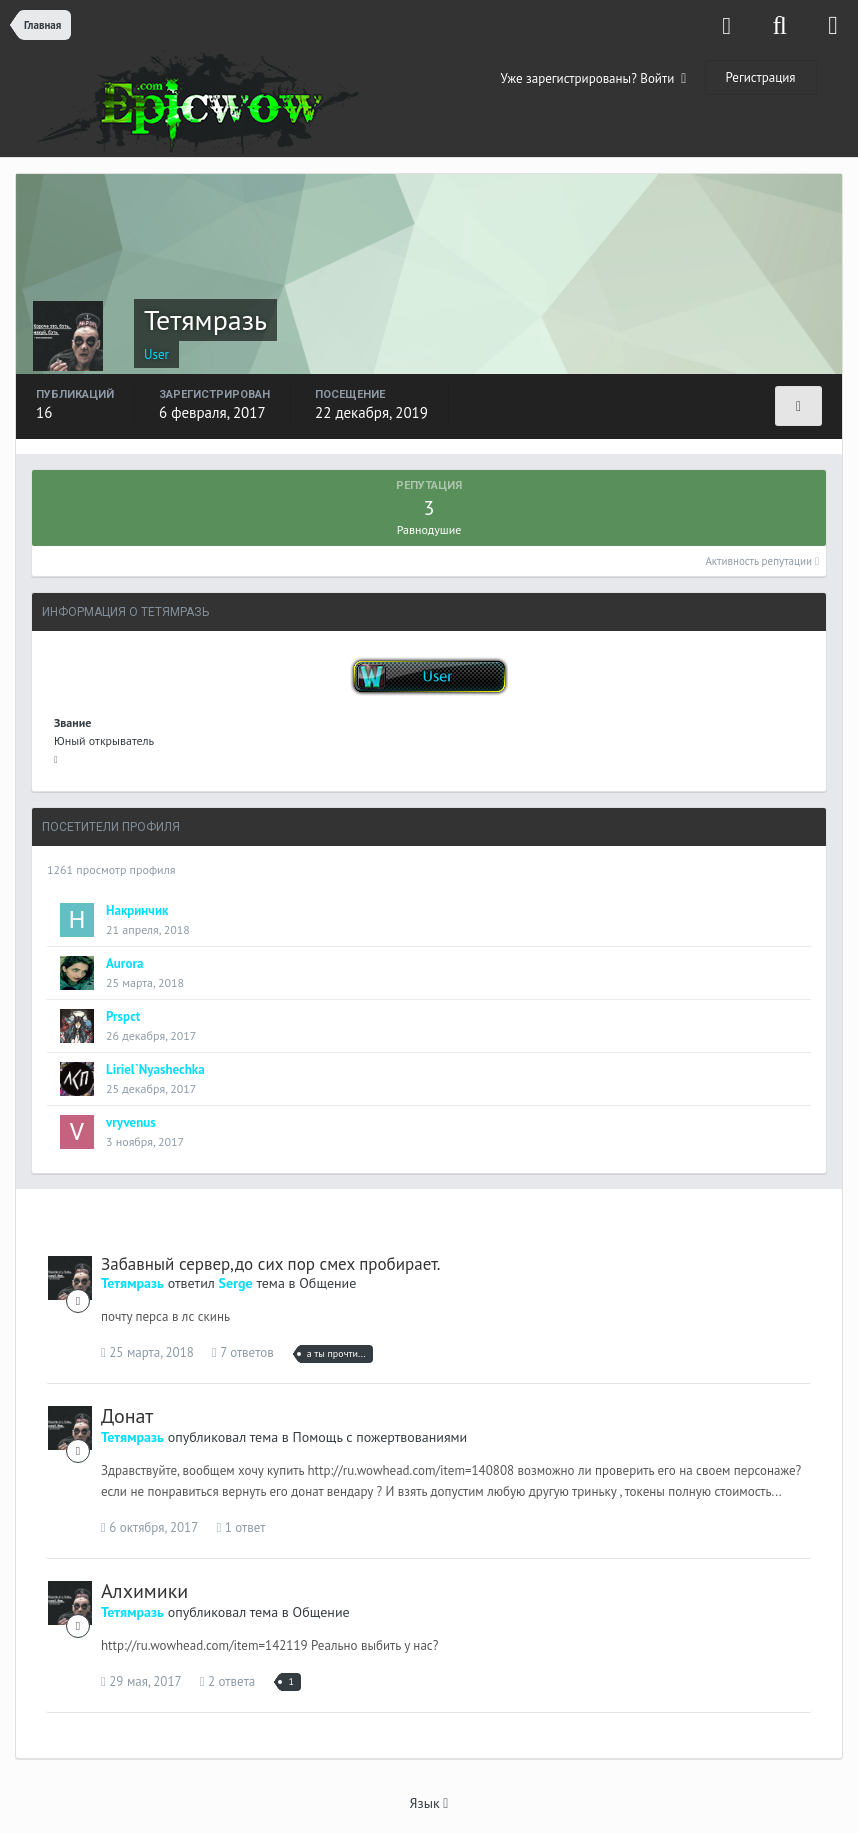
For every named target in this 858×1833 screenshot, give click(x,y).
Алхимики (144, 1591)
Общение (327, 1283)
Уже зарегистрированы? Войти (594, 78)
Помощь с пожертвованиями (380, 1437)
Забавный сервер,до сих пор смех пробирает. (270, 1264)
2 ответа (227, 1681)
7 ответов (243, 1352)
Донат (127, 1416)
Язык (429, 1803)
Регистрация (761, 77)
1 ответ (240, 1527)
